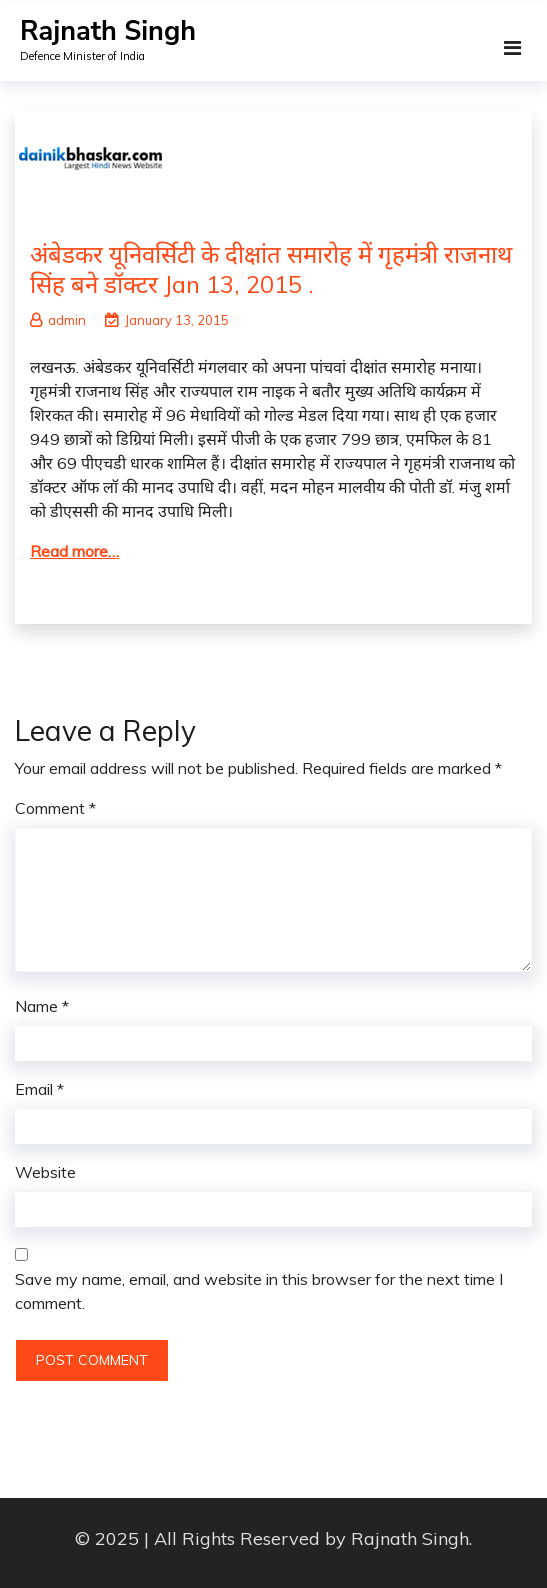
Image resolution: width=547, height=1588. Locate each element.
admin (58, 320)
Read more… (74, 551)
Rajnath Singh (108, 31)
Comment (55, 808)
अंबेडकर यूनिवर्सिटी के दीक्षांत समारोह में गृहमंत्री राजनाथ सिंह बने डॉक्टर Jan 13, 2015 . (271, 269)
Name (42, 1006)
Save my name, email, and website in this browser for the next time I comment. (259, 1291)
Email (39, 1089)
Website (45, 1172)
